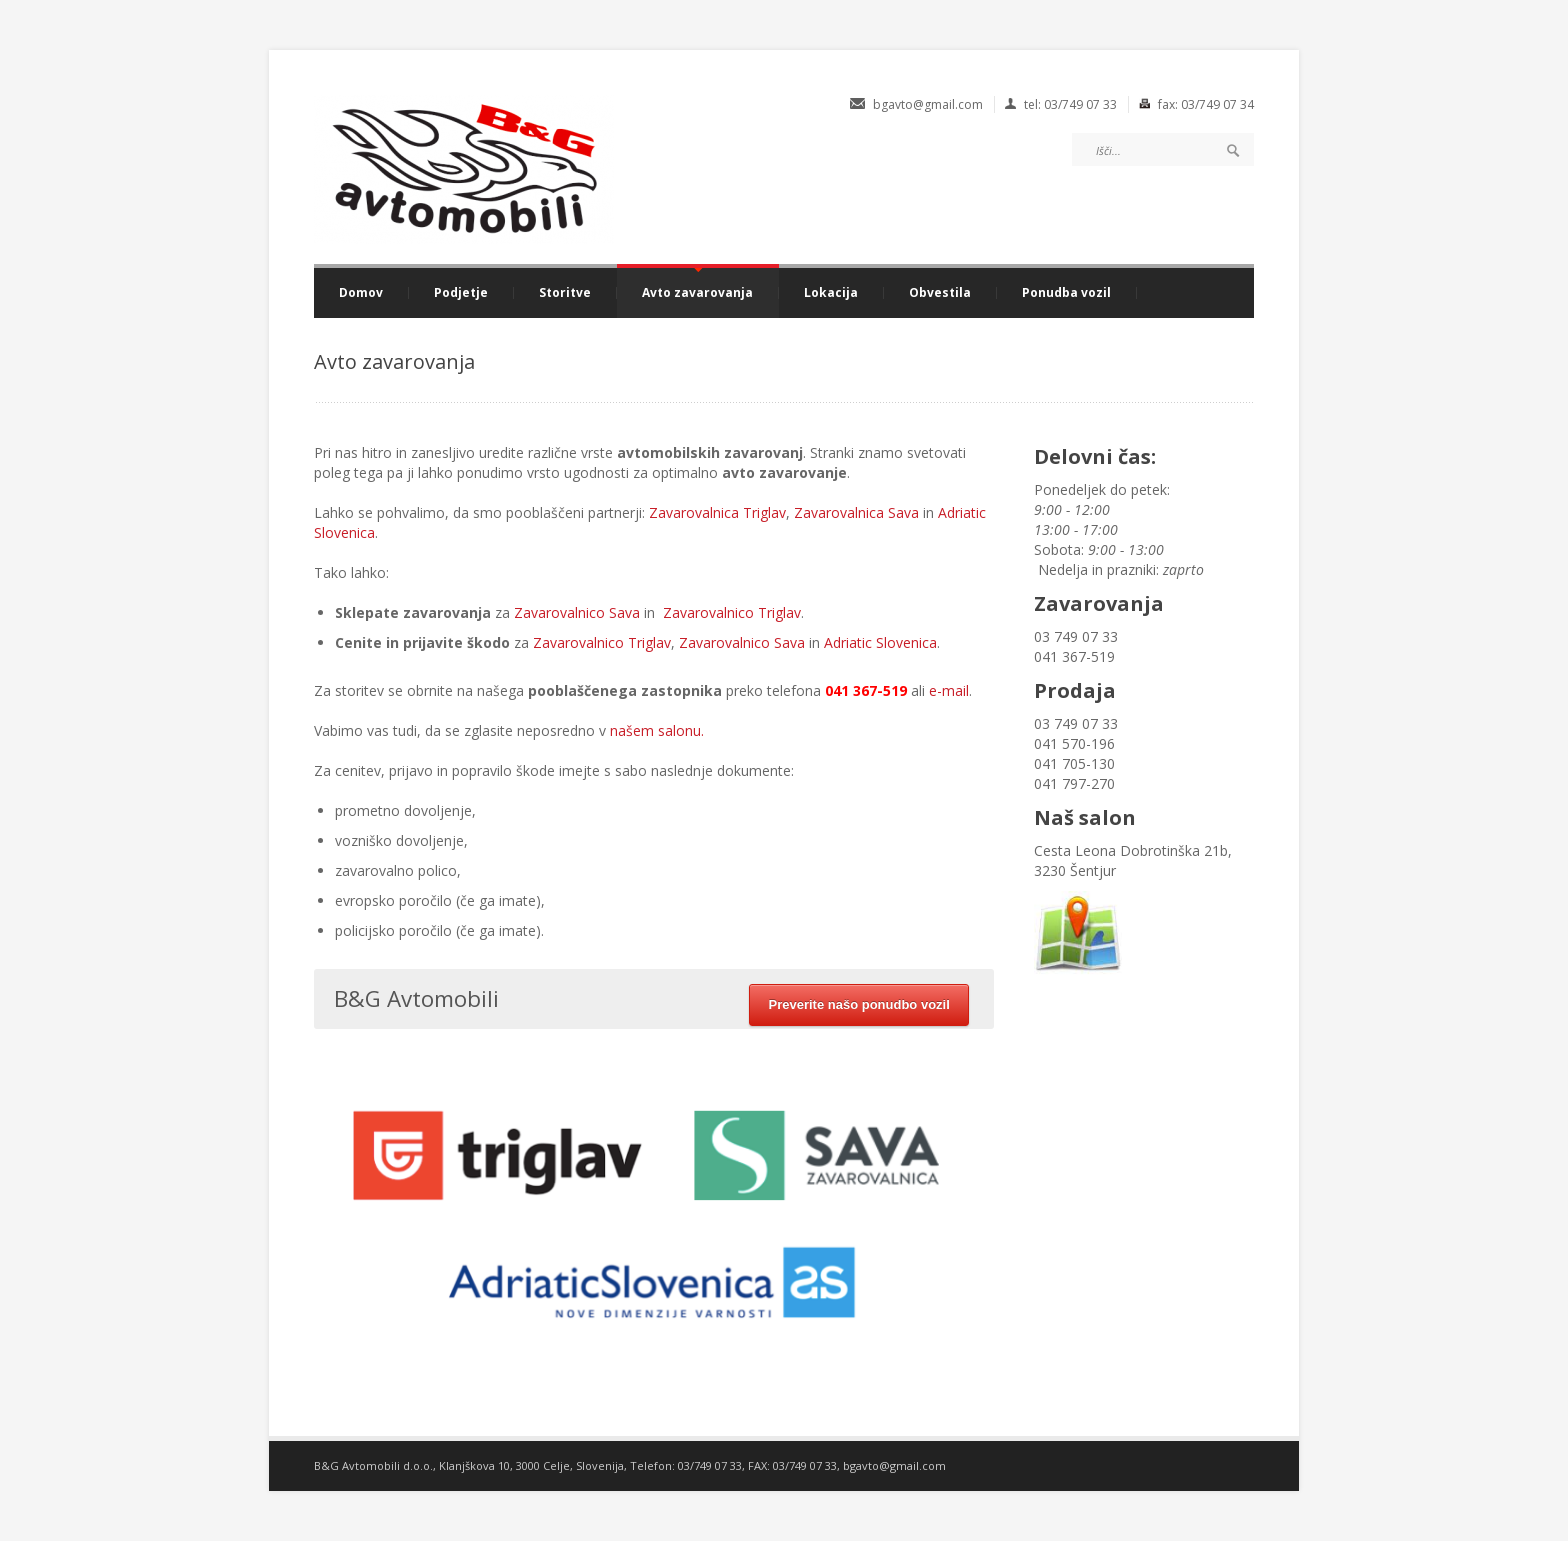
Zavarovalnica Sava (856, 512)
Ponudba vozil (1066, 293)
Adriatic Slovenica (880, 642)
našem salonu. (657, 730)
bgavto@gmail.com (894, 1465)
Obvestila (940, 293)
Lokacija (831, 293)
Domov (361, 293)
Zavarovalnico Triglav (732, 612)
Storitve (565, 293)
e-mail (949, 690)
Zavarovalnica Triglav (717, 512)
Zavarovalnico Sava (577, 612)
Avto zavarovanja (697, 293)
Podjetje (461, 293)
